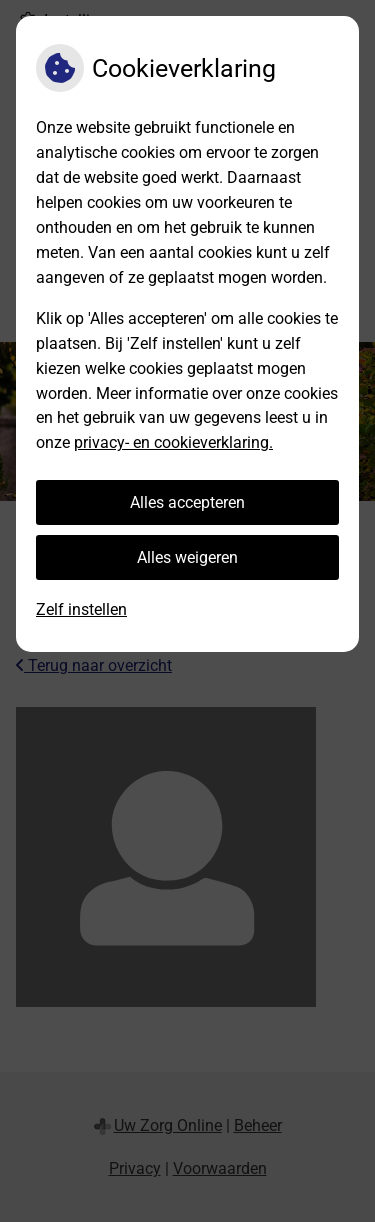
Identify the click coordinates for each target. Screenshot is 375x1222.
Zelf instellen (81, 609)
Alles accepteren (187, 502)
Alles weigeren (187, 557)
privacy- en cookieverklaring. (173, 442)
